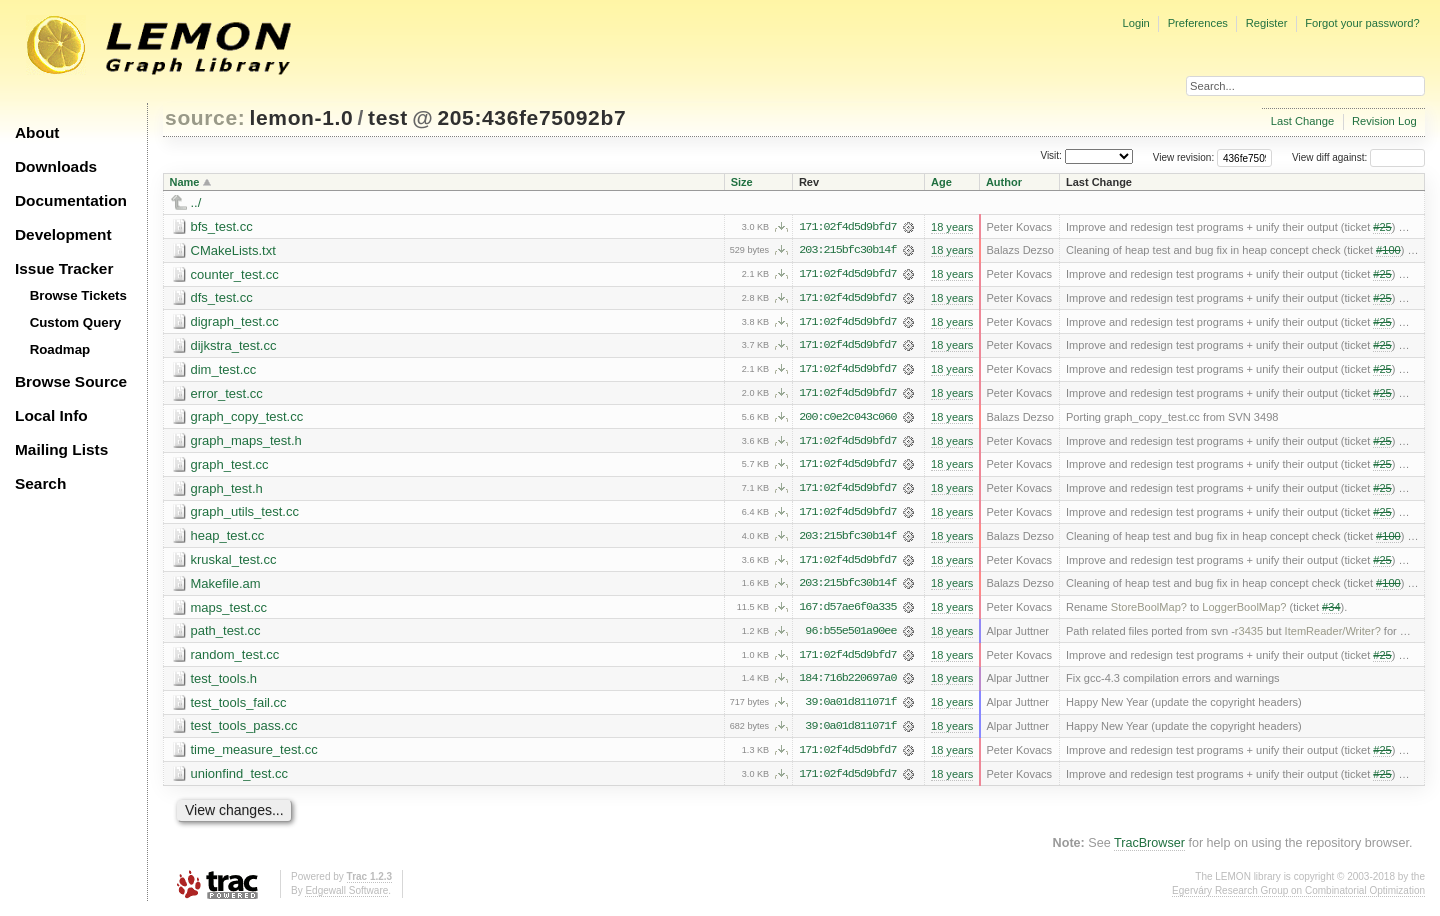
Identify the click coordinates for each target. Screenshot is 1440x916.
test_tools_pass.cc (244, 730)
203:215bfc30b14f (847, 251)
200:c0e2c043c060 (847, 419)
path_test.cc (226, 634)
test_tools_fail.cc (239, 706)
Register (1267, 23)
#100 (1388, 251)
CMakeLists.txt (233, 250)
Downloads (56, 166)
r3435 (1249, 635)
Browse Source (71, 381)
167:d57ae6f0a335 (847, 611)
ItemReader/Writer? (1333, 635)
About (37, 132)
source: (205, 117)
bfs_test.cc (222, 226)
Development (63, 234)
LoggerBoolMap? (1244, 611)
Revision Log (1384, 121)
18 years (952, 227)
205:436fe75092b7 (531, 117)
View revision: (1184, 157)
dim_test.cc (224, 370)
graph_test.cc (230, 466)
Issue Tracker (64, 268)
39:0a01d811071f (850, 707)
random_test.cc (235, 658)
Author (1004, 182)
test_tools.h (224, 682)
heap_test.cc (228, 538)
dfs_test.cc (222, 298)
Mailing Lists (61, 449)
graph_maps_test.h (246, 442)
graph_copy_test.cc (247, 418)
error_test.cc (227, 394)
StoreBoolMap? (1149, 611)
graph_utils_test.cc (245, 514)
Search (40, 483)
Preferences (1198, 23)
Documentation (71, 200)
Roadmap (60, 349)
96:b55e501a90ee (850, 635)
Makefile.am (226, 586)
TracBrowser (1149, 848)
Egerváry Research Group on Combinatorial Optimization (1298, 895)
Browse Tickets (78, 295)
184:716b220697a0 (847, 683)
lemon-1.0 (302, 117)
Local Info (51, 415)
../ (196, 202)
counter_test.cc (235, 274)
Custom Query (76, 322)
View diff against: (1358, 157)
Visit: (1051, 156)
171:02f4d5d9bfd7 (847, 227)
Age (941, 182)
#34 (1331, 611)
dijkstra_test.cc (234, 346)
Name (185, 182)
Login (1135, 23)
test (388, 117)
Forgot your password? (1362, 23)
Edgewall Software (346, 895)
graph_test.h (227, 490)
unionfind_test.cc (240, 778)
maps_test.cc (229, 610)
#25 (1382, 227)
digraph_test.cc (235, 322)
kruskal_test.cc (234, 562)
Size (742, 182)
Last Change (1302, 121)
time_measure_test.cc (254, 754)
